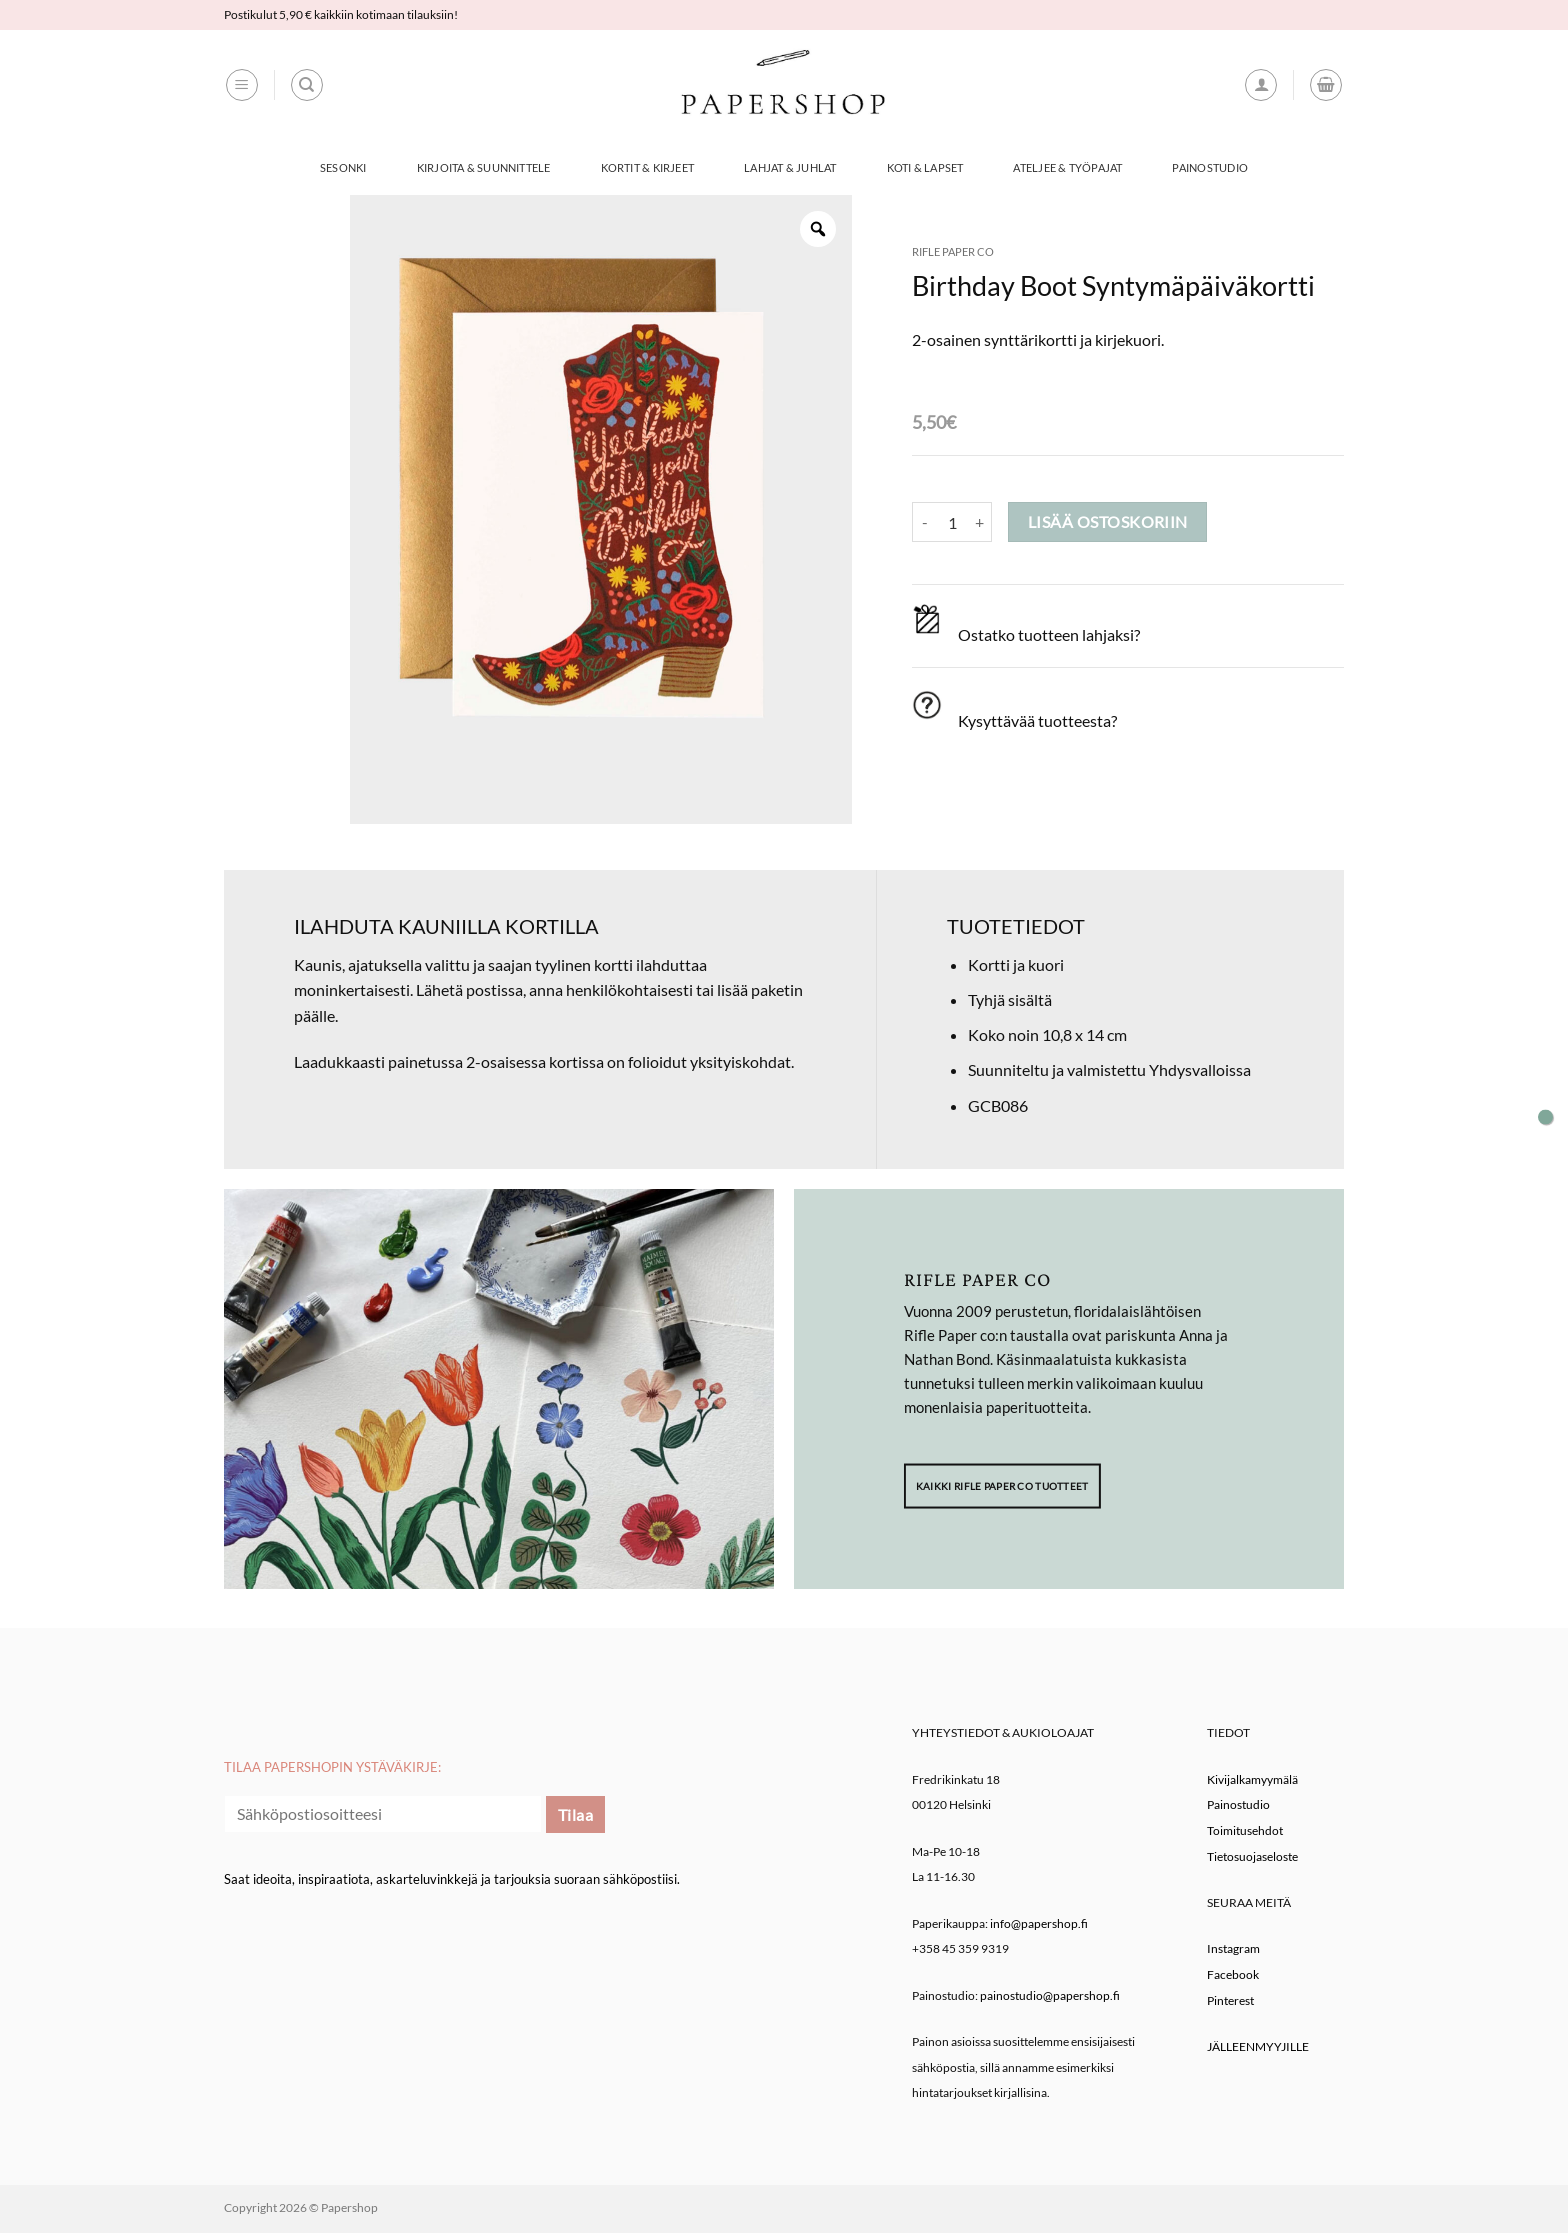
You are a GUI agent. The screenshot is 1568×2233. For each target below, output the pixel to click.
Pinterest (1230, 2000)
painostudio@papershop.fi (1050, 1995)
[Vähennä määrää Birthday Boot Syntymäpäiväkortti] (924, 522)
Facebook (1233, 1974)
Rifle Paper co (953, 251)
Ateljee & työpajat (1067, 167)
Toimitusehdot (1245, 1830)
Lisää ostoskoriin (1108, 522)
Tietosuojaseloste (1252, 1856)
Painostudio (1209, 167)
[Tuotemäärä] (952, 522)
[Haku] (307, 85)
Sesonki (343, 167)
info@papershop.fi (1039, 1923)
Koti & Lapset (925, 167)
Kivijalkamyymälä (1252, 1779)
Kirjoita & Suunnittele (484, 167)
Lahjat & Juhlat (790, 167)
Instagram (1233, 1948)
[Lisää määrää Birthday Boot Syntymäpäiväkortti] (980, 522)
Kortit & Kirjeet (648, 167)
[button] (242, 85)
